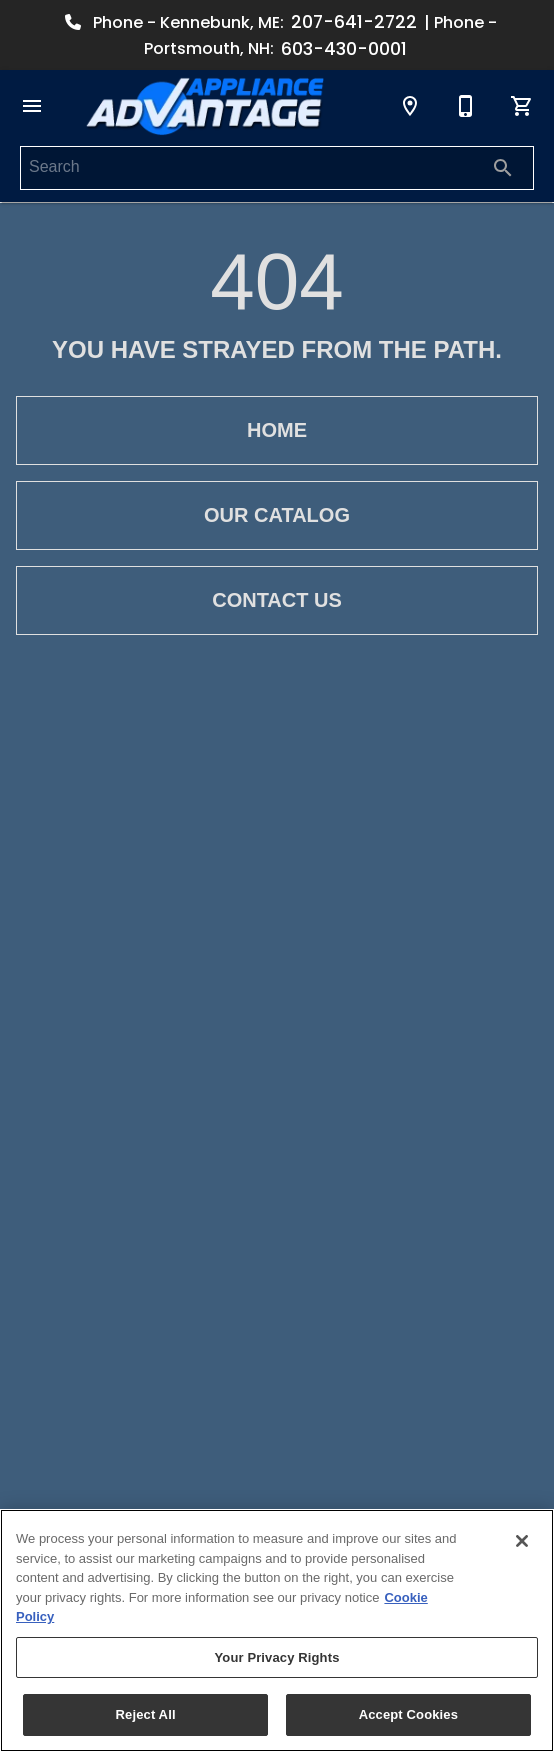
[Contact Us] (466, 106)
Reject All (146, 1714)
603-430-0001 (344, 49)
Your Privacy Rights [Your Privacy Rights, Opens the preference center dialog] (276, 1657)
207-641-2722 (354, 22)
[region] (277, 1630)
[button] (32, 106)
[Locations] (410, 106)
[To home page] (205, 106)
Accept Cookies (408, 1714)
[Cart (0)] (522, 106)
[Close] (522, 1541)
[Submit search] (503, 168)
